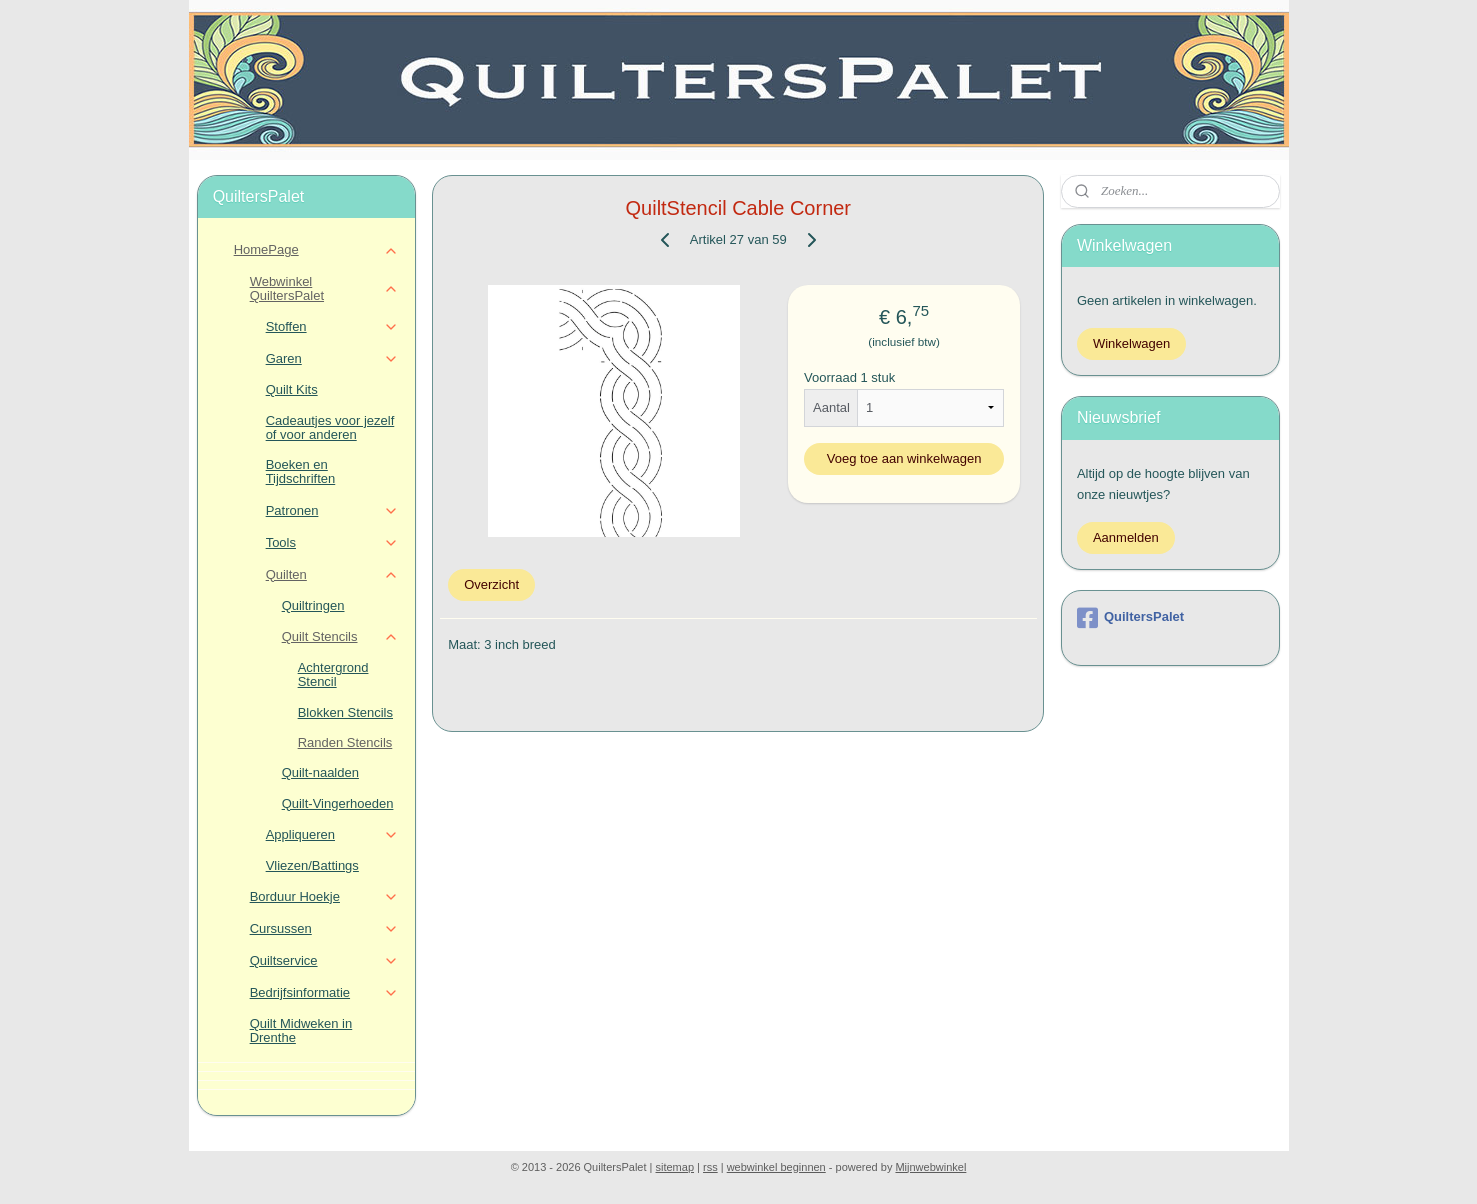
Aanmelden (1126, 537)
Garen (332, 359)
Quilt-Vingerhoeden (338, 803)
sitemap (675, 1167)
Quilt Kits (292, 389)
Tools (332, 543)
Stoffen (332, 327)
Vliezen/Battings (312, 865)
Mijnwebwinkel (930, 1167)
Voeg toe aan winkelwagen (904, 458)
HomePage (316, 250)
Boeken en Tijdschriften (301, 471)
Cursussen (324, 929)
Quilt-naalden (320, 772)
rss (710, 1167)
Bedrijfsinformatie (324, 993)
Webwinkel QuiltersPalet (324, 288)
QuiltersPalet (1130, 618)
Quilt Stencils (340, 637)
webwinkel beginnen (776, 1167)
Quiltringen (313, 605)
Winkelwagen (1131, 343)
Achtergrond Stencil (333, 674)
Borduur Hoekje (324, 897)
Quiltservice (324, 961)
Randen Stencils (345, 742)
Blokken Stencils (345, 712)
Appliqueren (332, 835)
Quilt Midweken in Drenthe (301, 1030)
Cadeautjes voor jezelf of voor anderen (330, 427)
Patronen (332, 511)
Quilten (332, 575)
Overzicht (491, 584)
